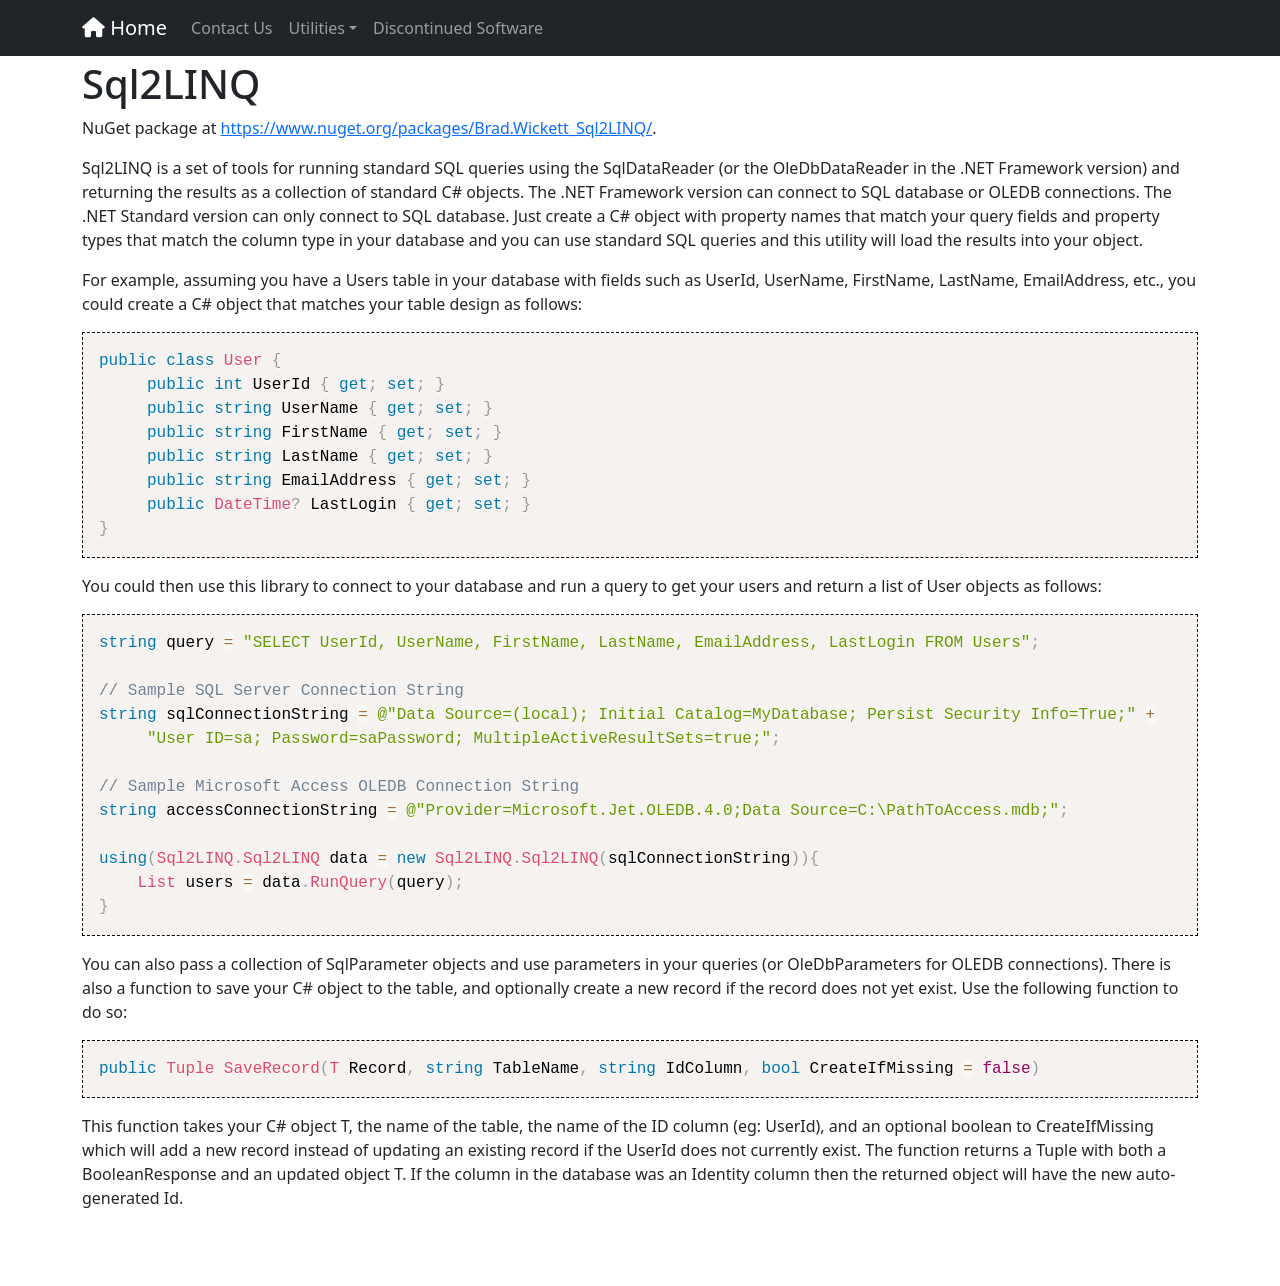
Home (124, 27)
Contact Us (231, 28)
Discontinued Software (458, 28)
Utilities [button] (317, 28)
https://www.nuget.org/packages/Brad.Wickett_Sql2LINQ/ (437, 128)
